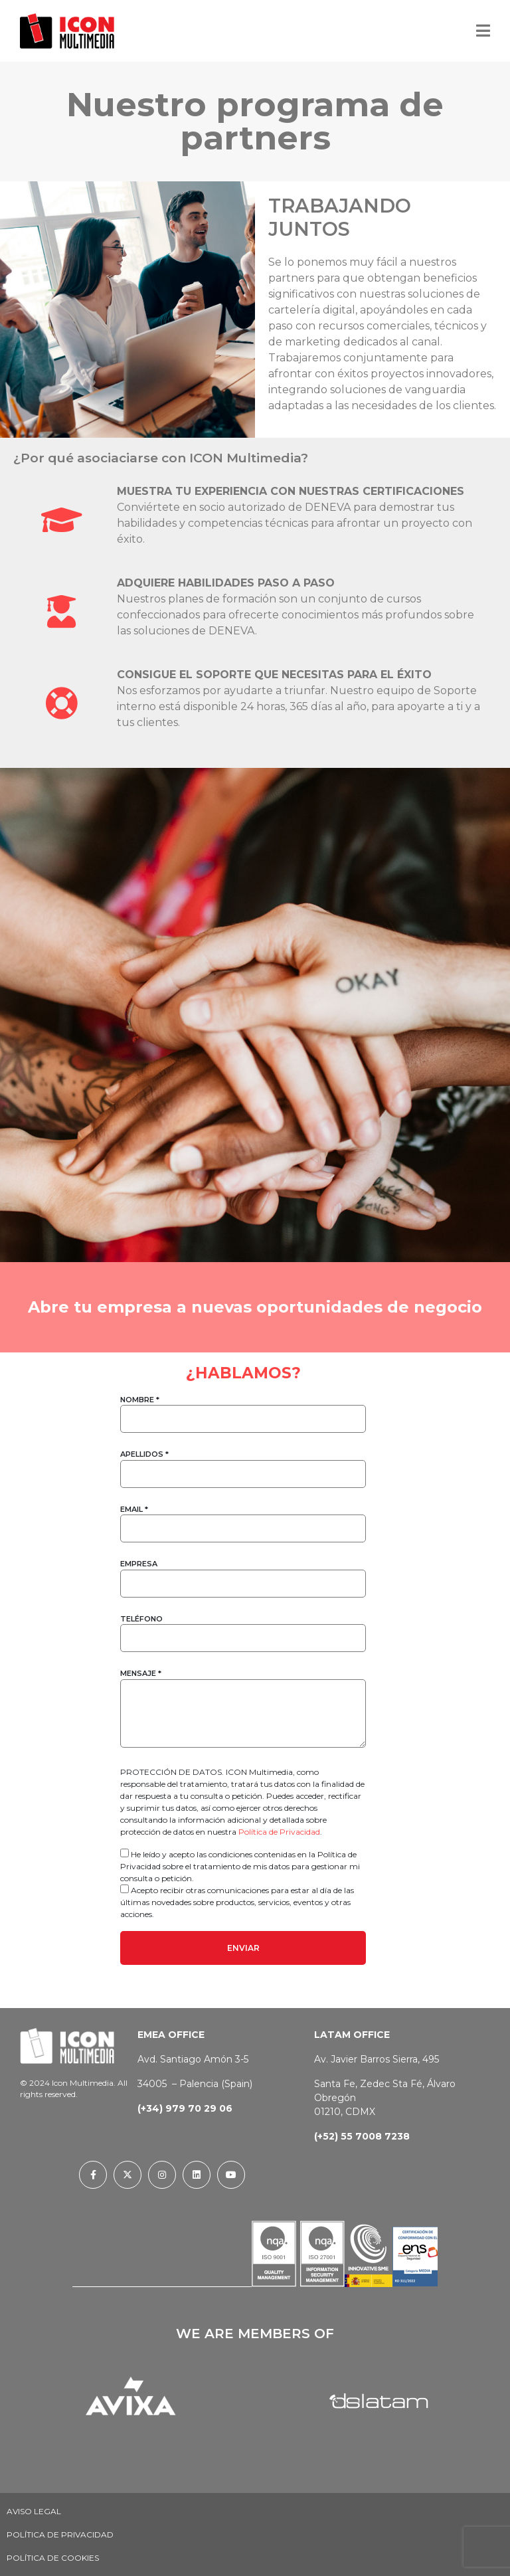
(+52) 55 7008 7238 (362, 2136)
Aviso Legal (34, 2511)
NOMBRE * (243, 1409)
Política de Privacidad (279, 1832)
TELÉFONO (243, 1628)
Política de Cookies (53, 2558)
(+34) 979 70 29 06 (184, 2108)
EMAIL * (243, 1519)
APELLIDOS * (243, 1463)
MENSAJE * (243, 1709)
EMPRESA (243, 1573)
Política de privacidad (60, 2534)
